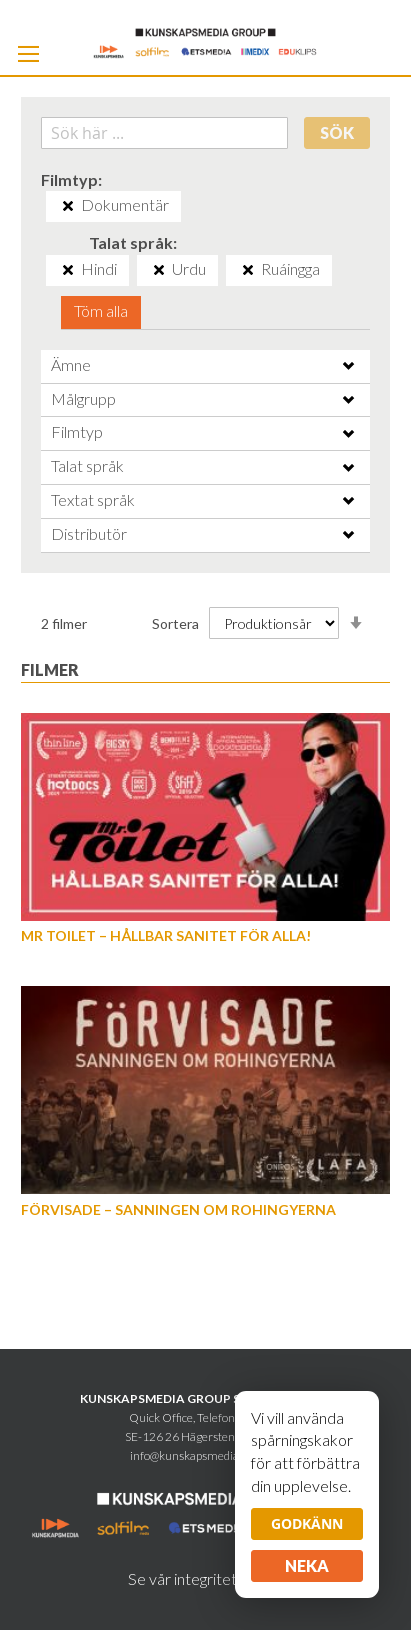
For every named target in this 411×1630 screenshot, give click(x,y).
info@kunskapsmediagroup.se (206, 1455)
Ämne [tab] (71, 364)
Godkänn (307, 1523)
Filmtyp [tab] (77, 431)
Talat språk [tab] (87, 465)
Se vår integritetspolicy (206, 1578)
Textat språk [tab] (93, 499)
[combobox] (165, 133)
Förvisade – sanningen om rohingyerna (178, 1209)
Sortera (175, 623)
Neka (307, 1565)
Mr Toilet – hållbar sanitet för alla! (166, 935)
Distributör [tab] (89, 533)
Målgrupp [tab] (83, 398)
